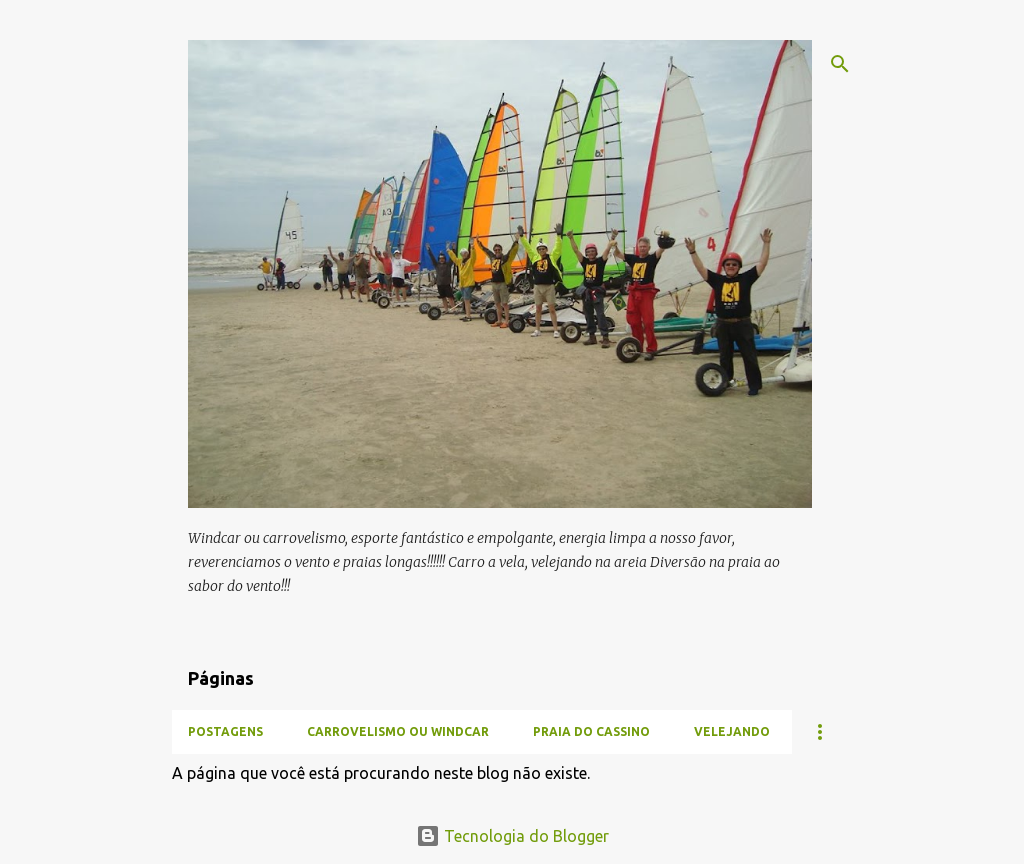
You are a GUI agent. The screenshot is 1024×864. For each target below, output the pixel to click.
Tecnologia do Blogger (512, 836)
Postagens (225, 731)
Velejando (732, 731)
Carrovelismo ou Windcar (398, 731)
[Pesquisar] (840, 64)
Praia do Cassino (591, 731)
